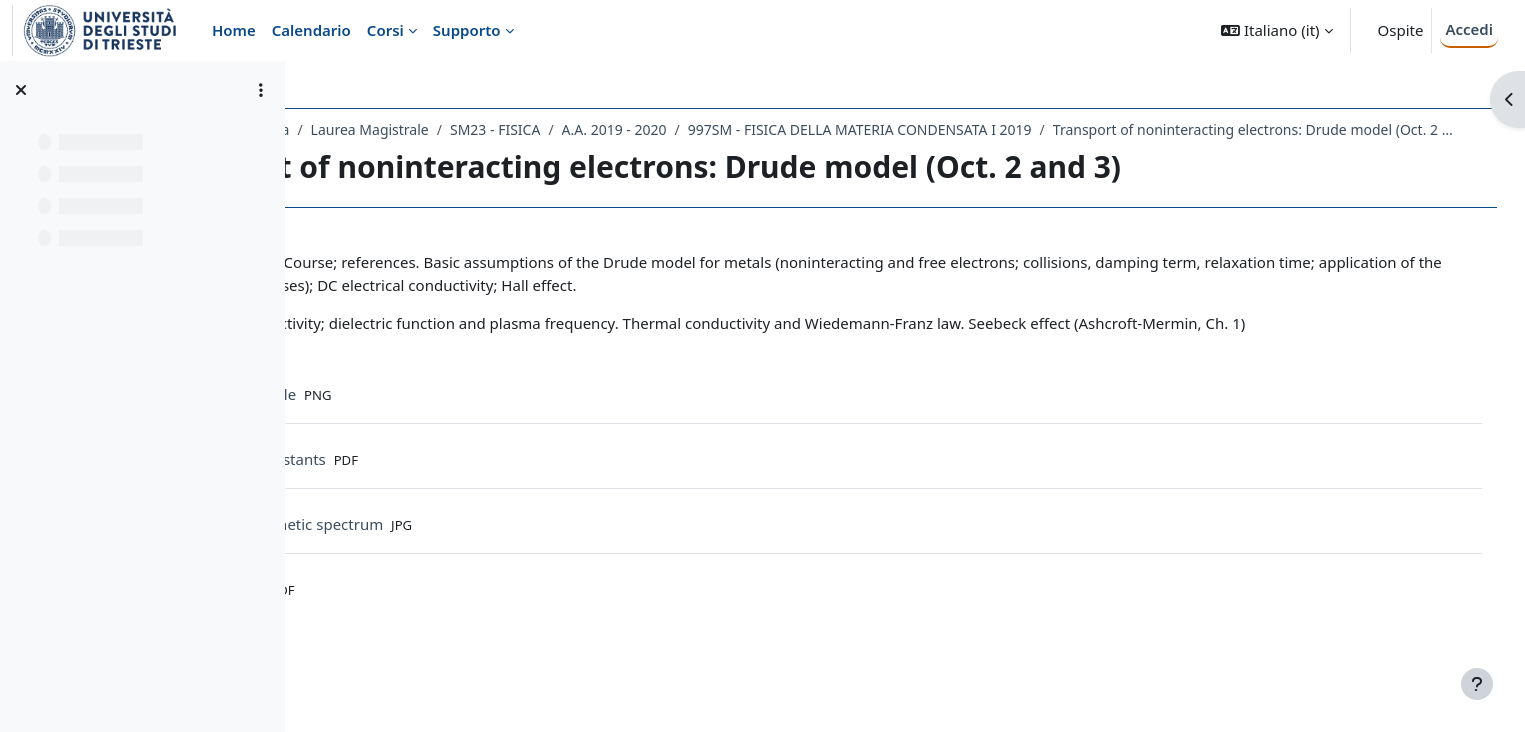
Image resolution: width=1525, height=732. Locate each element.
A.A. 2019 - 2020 (791, 129)
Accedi (1469, 29)
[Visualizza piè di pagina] (1477, 684)
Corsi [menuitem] (385, 30)
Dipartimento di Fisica (395, 129)
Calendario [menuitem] (311, 30)
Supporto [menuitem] (467, 30)
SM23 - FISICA (673, 129)
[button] (1276, 30)
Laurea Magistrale (547, 129)
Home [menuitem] (234, 30)
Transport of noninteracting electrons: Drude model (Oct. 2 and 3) (545, 155)
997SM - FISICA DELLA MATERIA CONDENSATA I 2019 (1038, 129)
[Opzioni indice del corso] (261, 90)
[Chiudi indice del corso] (21, 90)
